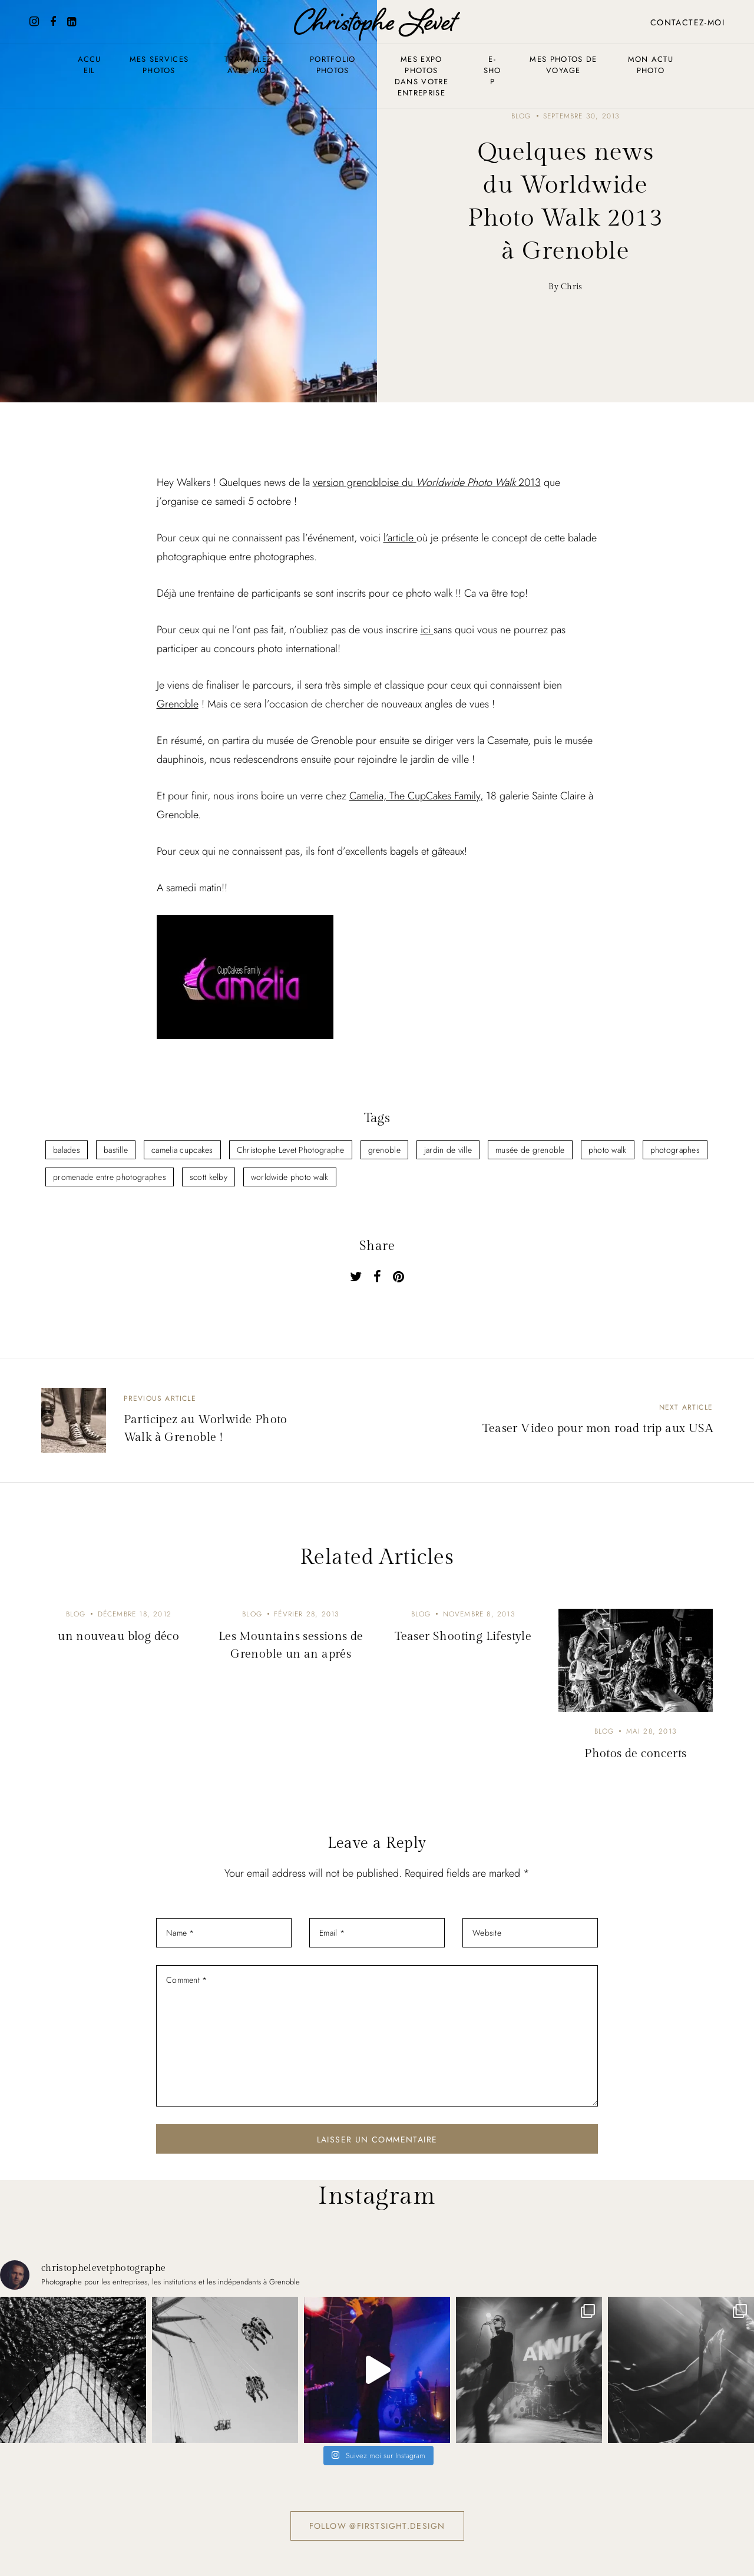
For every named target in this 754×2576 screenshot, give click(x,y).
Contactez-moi (687, 22)
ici (427, 629)
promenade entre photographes (109, 1177)
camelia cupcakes (182, 1150)
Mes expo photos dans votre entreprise (421, 76)
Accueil (89, 65)
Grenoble (178, 704)
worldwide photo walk (290, 1177)
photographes (675, 1150)
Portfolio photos (333, 65)
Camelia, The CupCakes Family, (416, 795)
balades (66, 1150)
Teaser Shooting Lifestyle (463, 1636)
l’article (399, 537)
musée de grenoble (530, 1150)
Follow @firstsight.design (377, 2526)
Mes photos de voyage (563, 65)
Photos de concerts (635, 1754)
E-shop (492, 70)
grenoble (384, 1150)
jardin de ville (448, 1150)
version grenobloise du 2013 (427, 482)
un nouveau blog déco (118, 1636)
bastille (116, 1150)
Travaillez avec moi (248, 65)
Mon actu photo (650, 65)
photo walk (607, 1150)
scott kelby (208, 1177)
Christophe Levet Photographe (291, 1150)
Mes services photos (159, 65)
